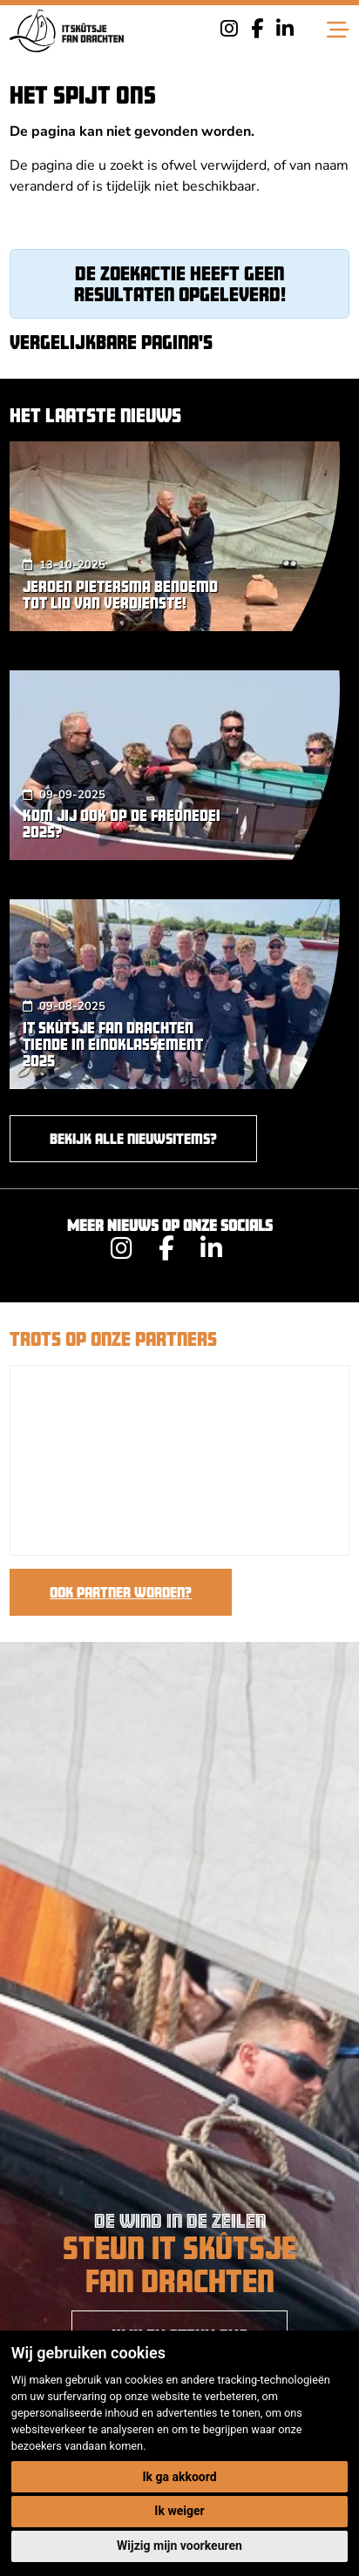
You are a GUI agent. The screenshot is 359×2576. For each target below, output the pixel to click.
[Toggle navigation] (338, 31)
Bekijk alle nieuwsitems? (133, 1138)
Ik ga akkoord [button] (179, 2477)
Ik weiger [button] (179, 2511)
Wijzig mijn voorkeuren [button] (179, 2545)
